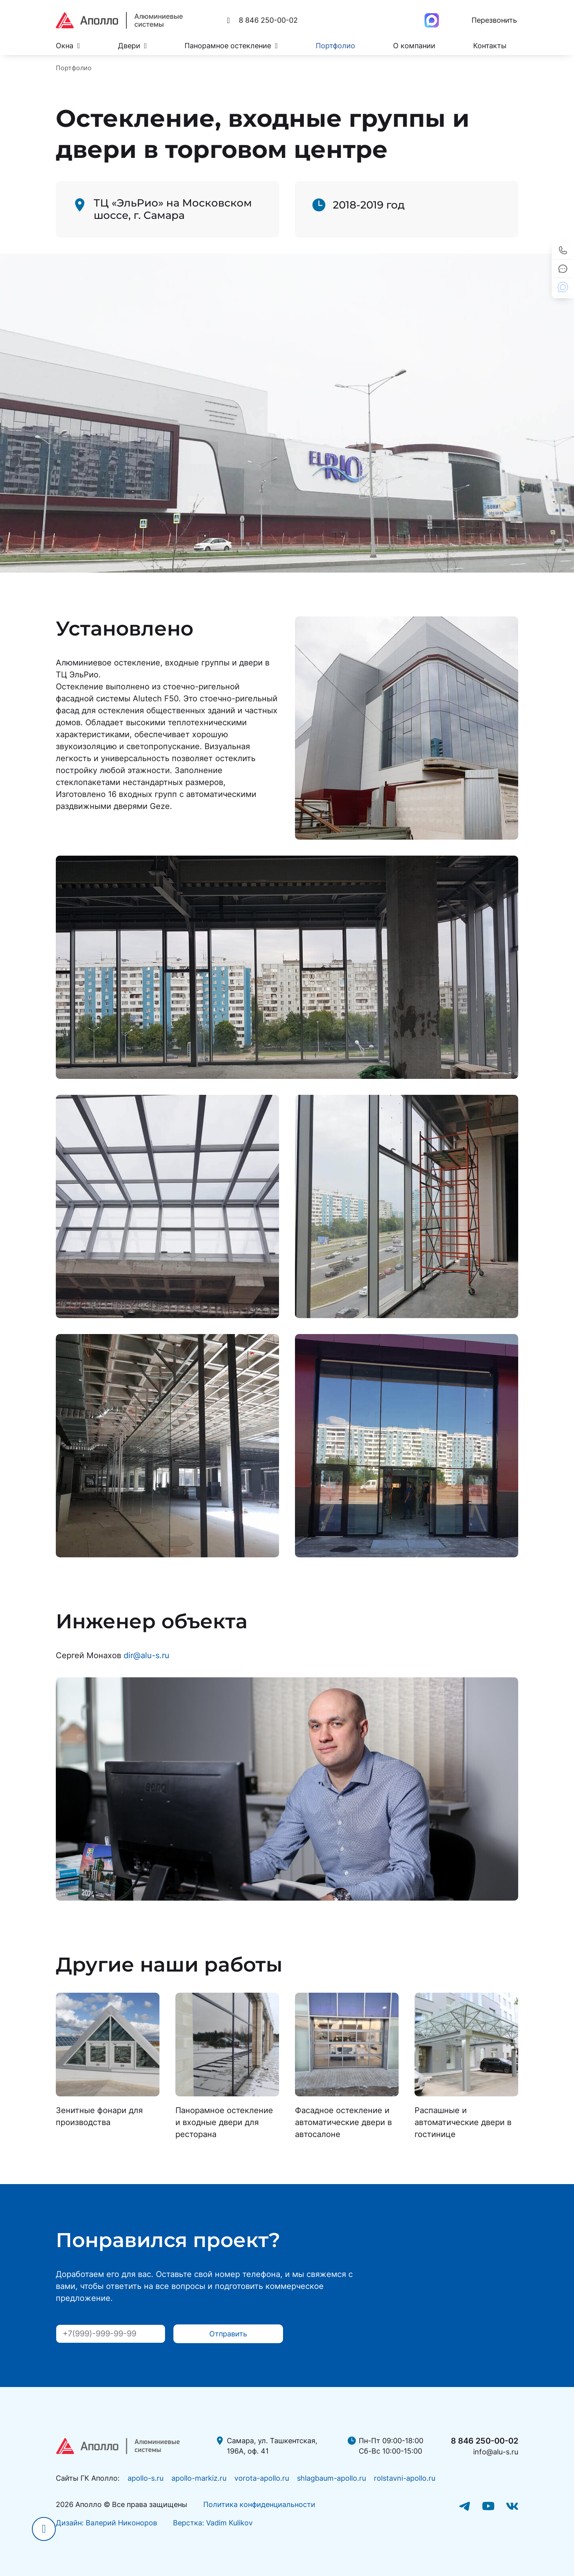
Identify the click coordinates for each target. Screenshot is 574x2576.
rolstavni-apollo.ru (404, 2478)
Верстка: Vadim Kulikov (213, 2523)
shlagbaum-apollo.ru (331, 2478)
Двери (132, 46)
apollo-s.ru (145, 2478)
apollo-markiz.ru (198, 2478)
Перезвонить (494, 20)
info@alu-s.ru (495, 2452)
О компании (414, 45)
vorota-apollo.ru (261, 2478)
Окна (68, 46)
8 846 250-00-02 (484, 2441)
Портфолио (335, 45)
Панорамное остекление (231, 46)
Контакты (490, 45)
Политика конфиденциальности (259, 2504)
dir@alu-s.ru (146, 1655)
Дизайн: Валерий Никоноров (106, 2523)
